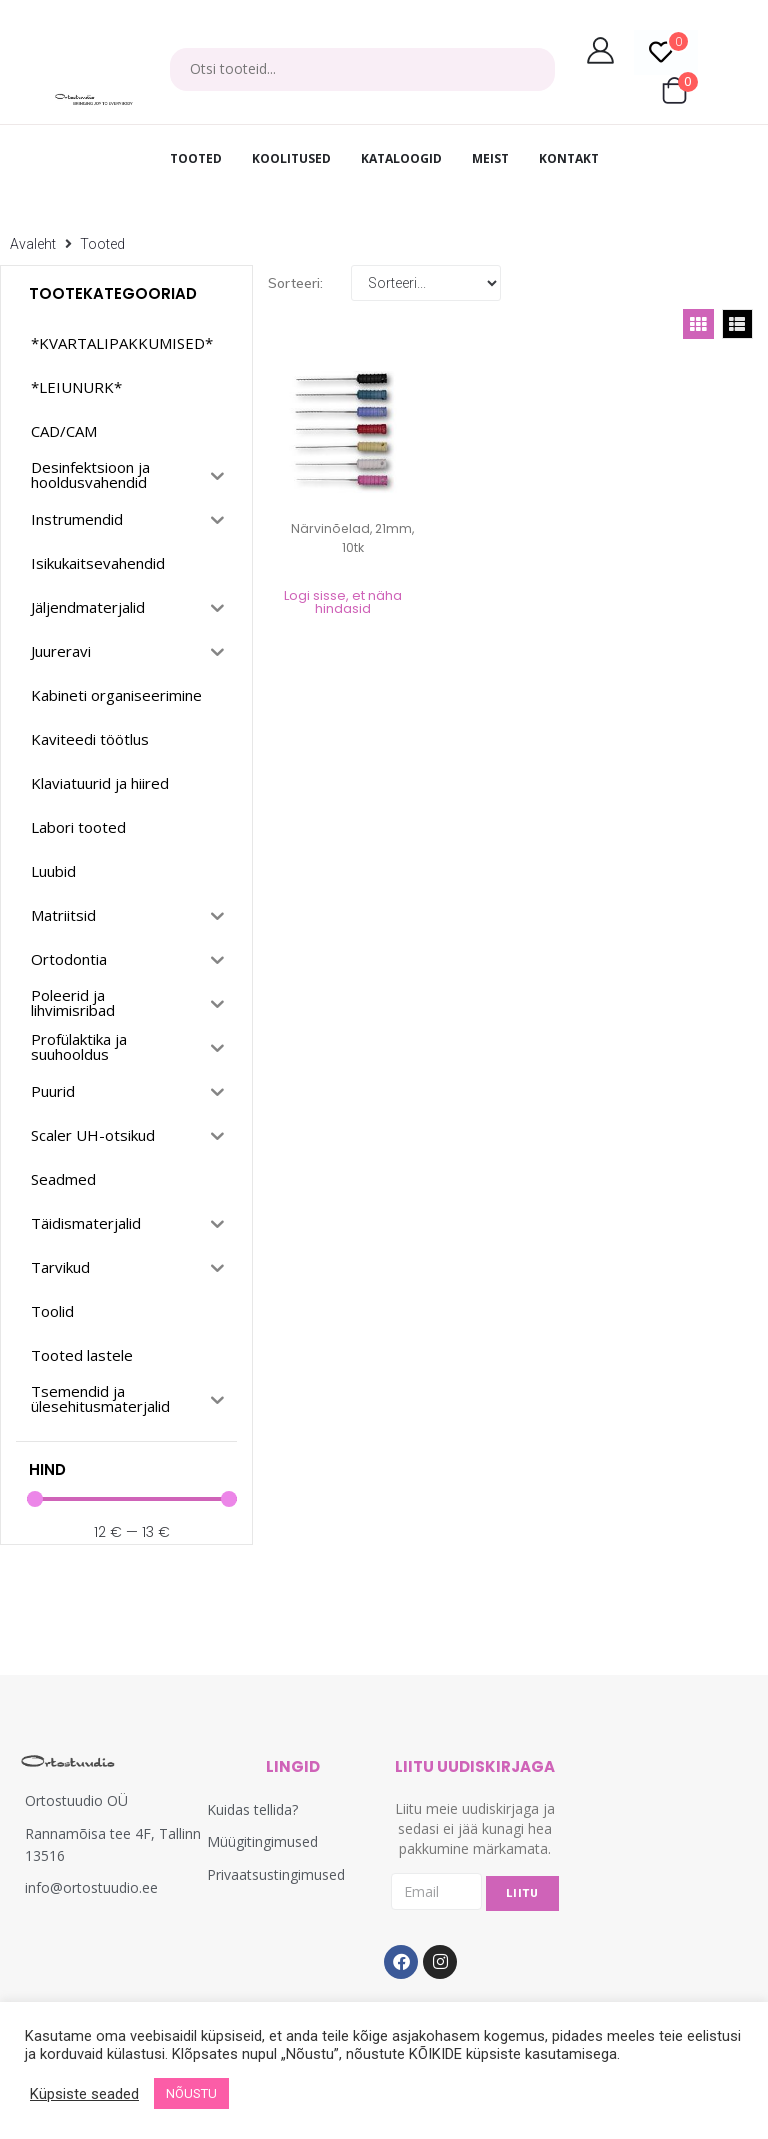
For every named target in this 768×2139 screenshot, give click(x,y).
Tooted (102, 244)
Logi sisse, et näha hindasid (343, 602)
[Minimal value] (132, 1499)
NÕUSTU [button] (191, 2093)
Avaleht (33, 244)
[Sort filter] (426, 283)
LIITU (522, 1893)
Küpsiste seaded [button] (84, 2094)
